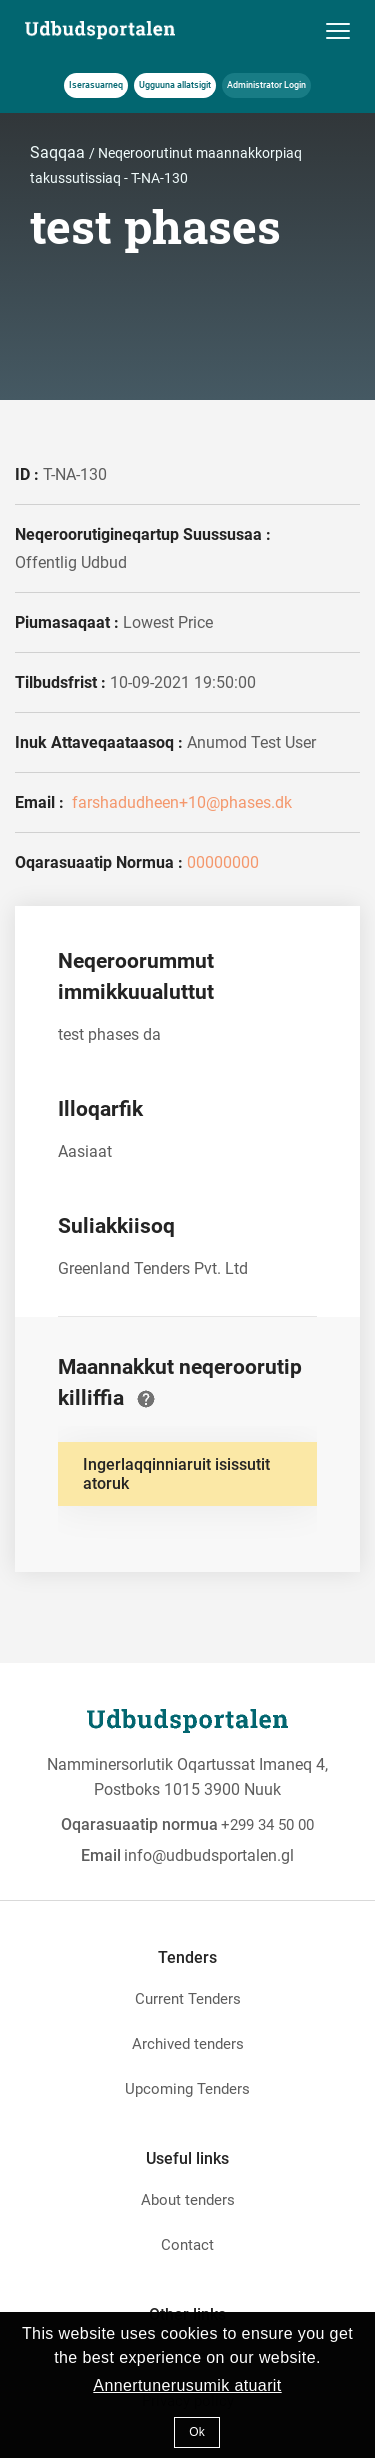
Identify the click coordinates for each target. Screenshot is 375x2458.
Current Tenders (188, 1999)
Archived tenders (188, 2044)
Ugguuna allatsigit (175, 85)
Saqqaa (59, 152)
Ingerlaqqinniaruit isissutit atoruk (176, 1474)
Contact (187, 2245)
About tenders (188, 2200)
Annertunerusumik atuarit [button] (187, 2385)
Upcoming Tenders (187, 2089)
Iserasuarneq (96, 85)
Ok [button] (196, 2432)
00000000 (223, 862)
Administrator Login (266, 85)
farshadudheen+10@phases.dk (180, 802)
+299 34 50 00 (267, 1825)
